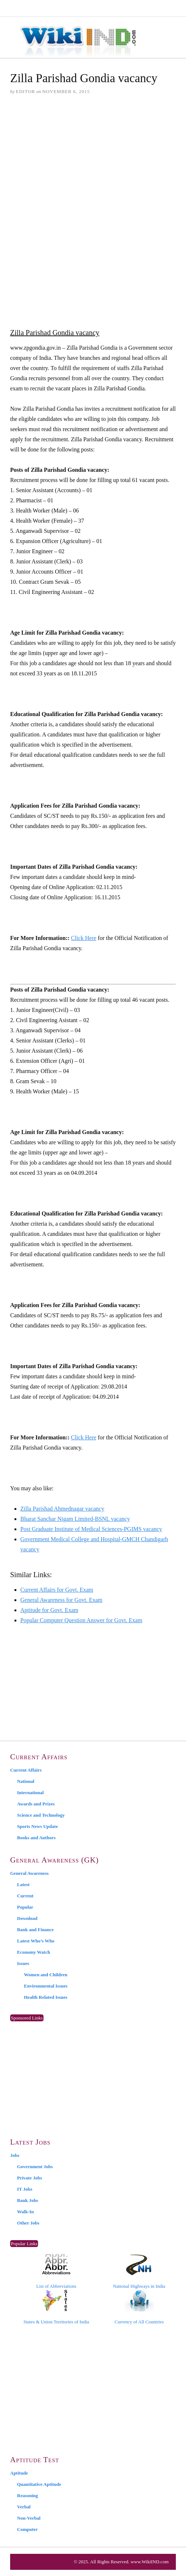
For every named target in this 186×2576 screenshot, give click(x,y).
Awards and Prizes (36, 1804)
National (25, 1781)
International (30, 1792)
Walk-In (25, 2211)
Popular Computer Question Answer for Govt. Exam (81, 1620)
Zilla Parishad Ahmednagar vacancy (62, 1509)
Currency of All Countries (139, 2307)
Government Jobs (35, 2166)
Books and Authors (36, 1837)
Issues (23, 1963)
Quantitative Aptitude (39, 2484)
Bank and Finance (35, 1929)
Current (25, 1895)
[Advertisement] (93, 157)
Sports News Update (37, 1826)
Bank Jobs (27, 2200)
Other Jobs (28, 2223)
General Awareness (29, 1873)
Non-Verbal (29, 2518)
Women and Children (45, 1974)
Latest (23, 1884)
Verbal (23, 2506)
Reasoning (27, 2495)
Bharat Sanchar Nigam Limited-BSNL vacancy (75, 1519)
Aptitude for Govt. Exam (49, 1610)
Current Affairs (26, 1770)
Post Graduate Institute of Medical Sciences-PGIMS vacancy (91, 1529)
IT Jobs (24, 2189)
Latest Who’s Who (35, 1941)
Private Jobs (29, 2178)
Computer (27, 2529)
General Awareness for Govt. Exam (61, 1600)
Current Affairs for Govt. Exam (56, 1590)
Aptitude (19, 2473)
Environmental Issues (45, 1986)
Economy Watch (33, 1952)
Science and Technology (41, 1815)
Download (27, 1918)
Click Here (83, 938)
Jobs (14, 2155)
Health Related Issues (45, 1997)
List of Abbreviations (56, 2271)
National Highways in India (139, 2271)
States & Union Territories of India (56, 2307)
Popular (25, 1907)
